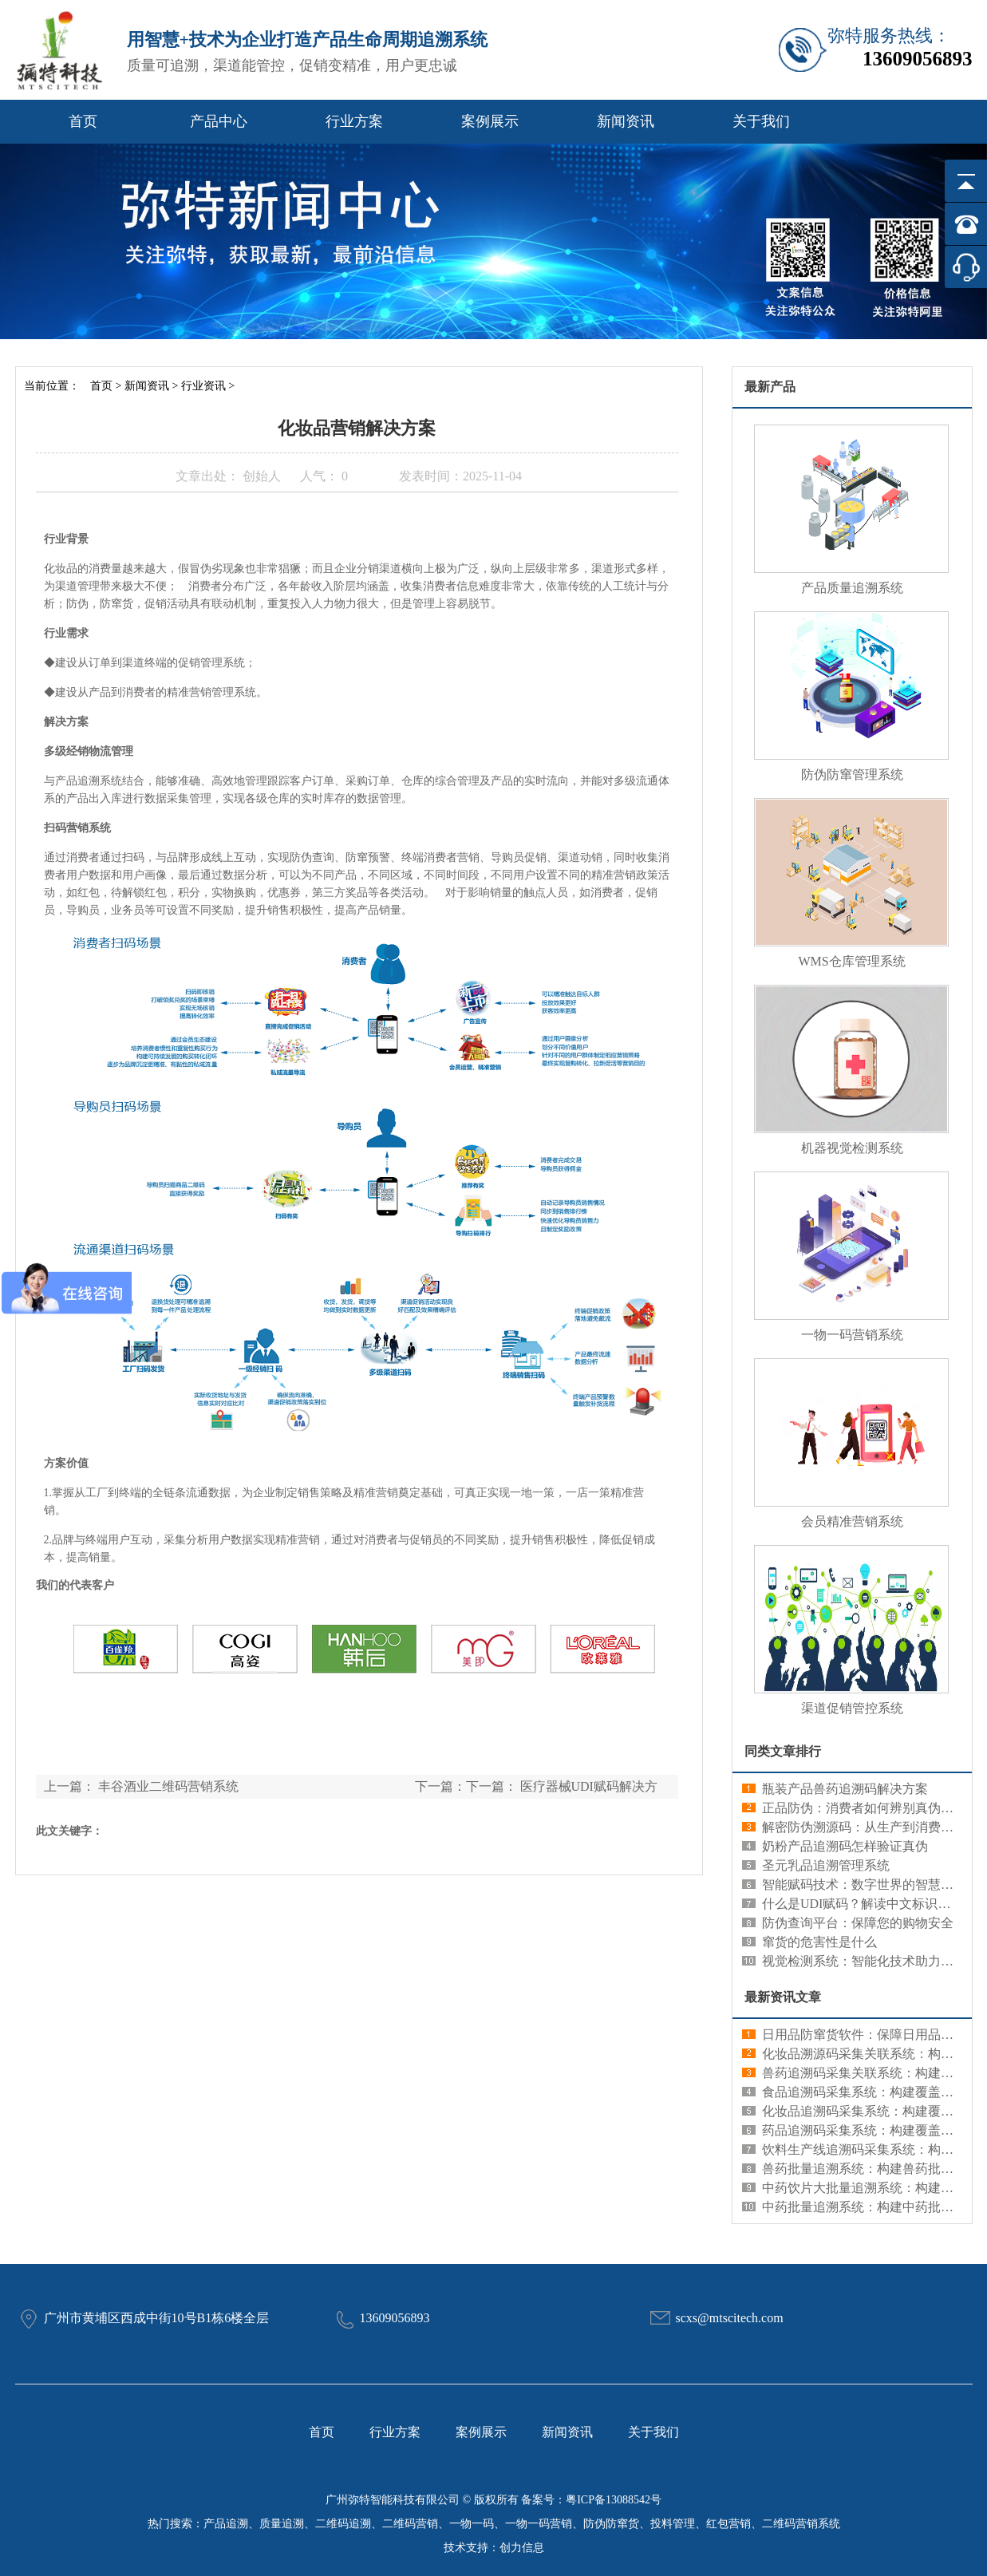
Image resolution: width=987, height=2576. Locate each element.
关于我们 (761, 121)
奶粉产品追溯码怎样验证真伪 (845, 1846)
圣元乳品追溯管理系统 (826, 1865)
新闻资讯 (625, 121)
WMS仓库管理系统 (851, 961)
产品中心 (218, 121)
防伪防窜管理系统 (852, 774)
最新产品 (770, 386)
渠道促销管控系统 (852, 1708)
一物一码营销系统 (852, 1334)
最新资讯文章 (782, 1997)
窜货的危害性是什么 (819, 1942)
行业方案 (354, 121)
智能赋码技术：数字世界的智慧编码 (864, 1884)
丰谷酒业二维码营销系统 (168, 1786)
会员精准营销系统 (852, 1521)
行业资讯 (203, 386)
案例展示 (490, 121)
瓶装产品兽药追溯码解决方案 (845, 1789)
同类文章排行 (782, 1751)
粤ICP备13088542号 (613, 2500)
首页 (83, 121)
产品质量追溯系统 (852, 588)
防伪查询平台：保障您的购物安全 (857, 1923)
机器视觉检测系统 (852, 1148)
